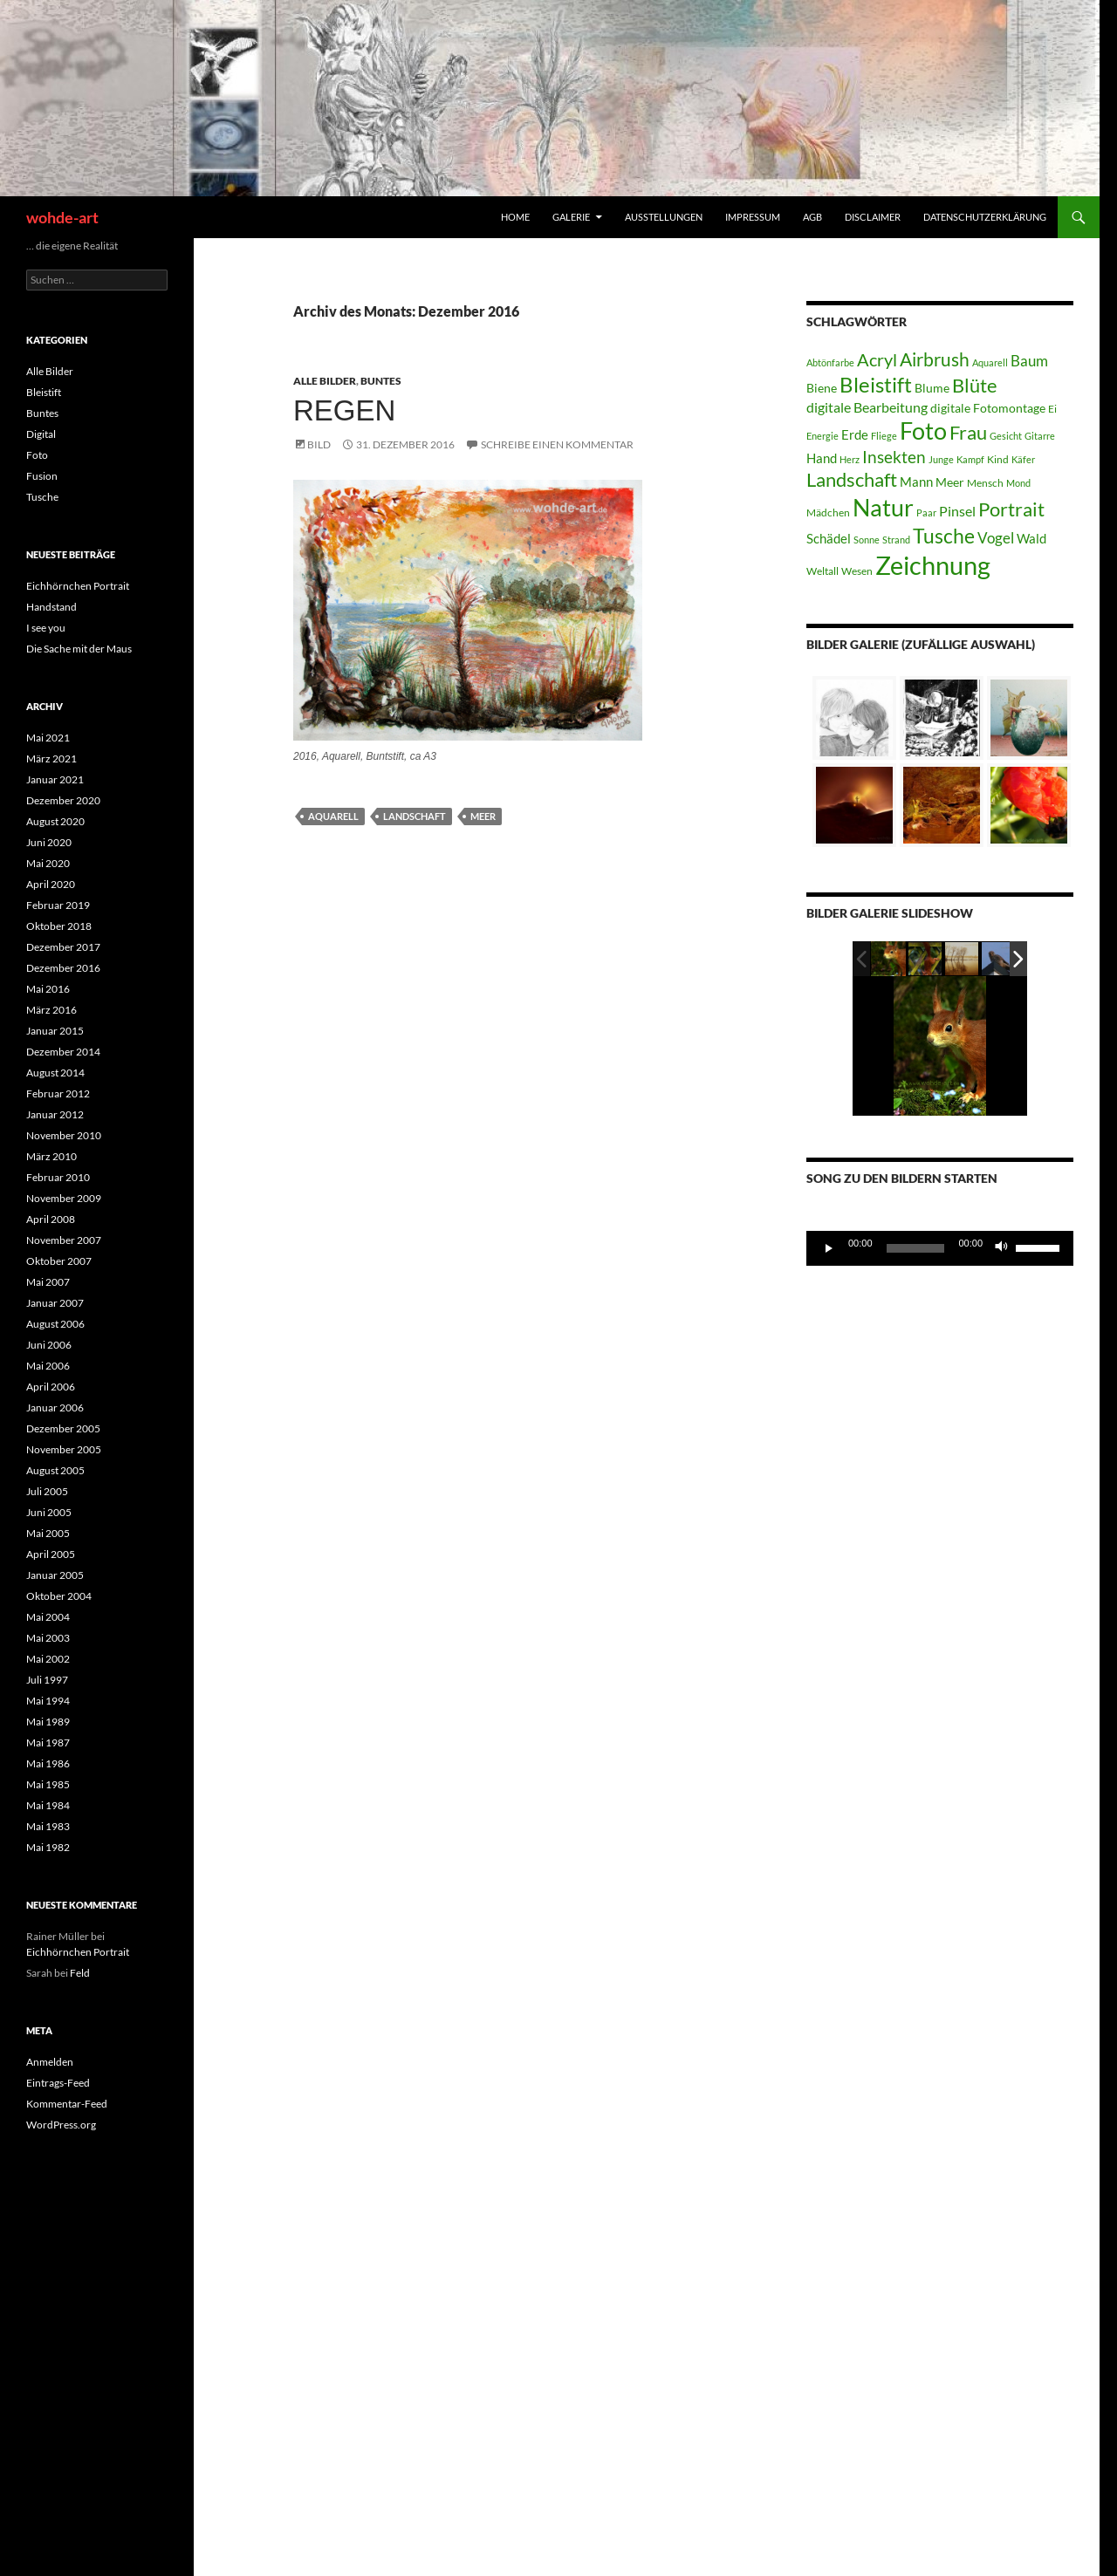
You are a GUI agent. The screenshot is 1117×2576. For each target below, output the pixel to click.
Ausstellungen (663, 216)
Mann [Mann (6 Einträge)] (916, 481)
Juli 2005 (47, 1491)
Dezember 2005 (63, 1428)
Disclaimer (873, 216)
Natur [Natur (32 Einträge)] (883, 507)
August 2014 (55, 1072)
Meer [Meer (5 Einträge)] (949, 482)
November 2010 (63, 1135)
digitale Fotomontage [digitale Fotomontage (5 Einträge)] (987, 407)
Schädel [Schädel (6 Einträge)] (828, 538)
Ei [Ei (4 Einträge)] (1052, 408)
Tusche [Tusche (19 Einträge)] (944, 535)
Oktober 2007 (59, 1261)
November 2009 (63, 1198)
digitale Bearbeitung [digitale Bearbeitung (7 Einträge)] (867, 407)
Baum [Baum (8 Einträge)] (1029, 361)
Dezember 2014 (63, 1051)
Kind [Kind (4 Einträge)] (998, 459)
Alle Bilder (324, 380)
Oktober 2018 (59, 926)
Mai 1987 (48, 1742)
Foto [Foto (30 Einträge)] (923, 431)
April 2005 (50, 1554)
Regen (344, 410)
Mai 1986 (48, 1763)
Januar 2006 (55, 1407)
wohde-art (62, 217)
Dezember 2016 (63, 967)
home (515, 216)
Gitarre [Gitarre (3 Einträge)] (1039, 435)
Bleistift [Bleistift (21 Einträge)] (875, 384)
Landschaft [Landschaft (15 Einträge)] (851, 479)
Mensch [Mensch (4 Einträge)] (985, 482)
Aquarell (333, 816)
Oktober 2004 (59, 1595)
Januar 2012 (55, 1114)
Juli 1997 (47, 1679)
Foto (37, 454)
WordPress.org (61, 2124)
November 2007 (63, 1240)
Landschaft (414, 816)
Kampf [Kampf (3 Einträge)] (970, 459)
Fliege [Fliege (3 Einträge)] (884, 435)
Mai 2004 (48, 1616)
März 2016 (51, 1009)
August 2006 (55, 1323)
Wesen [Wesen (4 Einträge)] (857, 570)
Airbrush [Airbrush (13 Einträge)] (935, 359)
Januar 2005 (55, 1575)
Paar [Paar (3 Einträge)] (926, 512)
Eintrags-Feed (58, 2082)
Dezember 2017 (63, 946)
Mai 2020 (48, 863)
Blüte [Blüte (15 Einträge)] (974, 385)
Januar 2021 (55, 779)
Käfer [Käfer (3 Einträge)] (1023, 459)
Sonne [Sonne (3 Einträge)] (866, 539)
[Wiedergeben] (829, 1248)
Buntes (380, 380)
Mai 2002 (48, 1658)
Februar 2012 (58, 1093)
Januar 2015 (55, 1030)
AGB (812, 216)
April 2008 (50, 1219)
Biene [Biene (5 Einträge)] (821, 387)
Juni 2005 (49, 1512)
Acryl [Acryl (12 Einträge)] (877, 359)
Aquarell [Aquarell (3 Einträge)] (990, 362)
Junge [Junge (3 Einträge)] (941, 459)
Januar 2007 (55, 1302)
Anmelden (49, 2061)
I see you (45, 627)
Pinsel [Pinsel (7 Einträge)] (957, 510)
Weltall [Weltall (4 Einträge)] (822, 570)
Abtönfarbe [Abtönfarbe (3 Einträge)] (830, 362)
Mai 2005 (48, 1533)
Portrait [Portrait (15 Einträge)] (1011, 509)
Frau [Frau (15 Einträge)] (968, 432)
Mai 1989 (48, 1721)
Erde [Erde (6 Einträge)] (854, 434)
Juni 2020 (49, 842)
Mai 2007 (48, 1281)
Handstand (51, 606)
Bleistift (43, 392)
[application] (939, 1248)
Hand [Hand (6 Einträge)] (821, 458)
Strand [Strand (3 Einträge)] (896, 539)
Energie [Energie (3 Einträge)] (822, 435)
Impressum (752, 216)
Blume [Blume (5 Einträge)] (932, 387)
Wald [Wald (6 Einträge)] (1031, 538)
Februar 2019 (58, 905)
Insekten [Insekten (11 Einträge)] (894, 457)
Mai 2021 (48, 737)
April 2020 (50, 884)
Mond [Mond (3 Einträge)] (1018, 483)
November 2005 (63, 1449)
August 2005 (55, 1470)
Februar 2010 (58, 1177)
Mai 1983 (48, 1826)
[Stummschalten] (1002, 1248)
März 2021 (51, 758)
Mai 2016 (48, 988)
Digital (41, 434)
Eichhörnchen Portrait (77, 585)
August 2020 (55, 821)
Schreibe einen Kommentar (557, 444)
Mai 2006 (48, 1365)
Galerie (571, 216)
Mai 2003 (48, 1637)
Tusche (42, 496)
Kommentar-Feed (66, 2103)
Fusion (42, 475)
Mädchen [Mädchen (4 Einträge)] (828, 512)
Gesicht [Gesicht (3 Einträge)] (1006, 435)
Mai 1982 (48, 1847)
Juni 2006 (49, 1344)
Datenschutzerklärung (984, 216)
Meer (483, 816)
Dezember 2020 (63, 800)
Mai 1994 (48, 1700)
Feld (80, 1972)
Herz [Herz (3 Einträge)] (849, 459)
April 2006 (50, 1386)
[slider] (916, 1248)
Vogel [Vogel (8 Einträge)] (995, 538)
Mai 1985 (48, 1784)
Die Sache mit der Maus (79, 648)
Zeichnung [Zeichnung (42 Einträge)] (932, 565)
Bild (319, 444)
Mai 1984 (48, 1805)
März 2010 (51, 1156)
